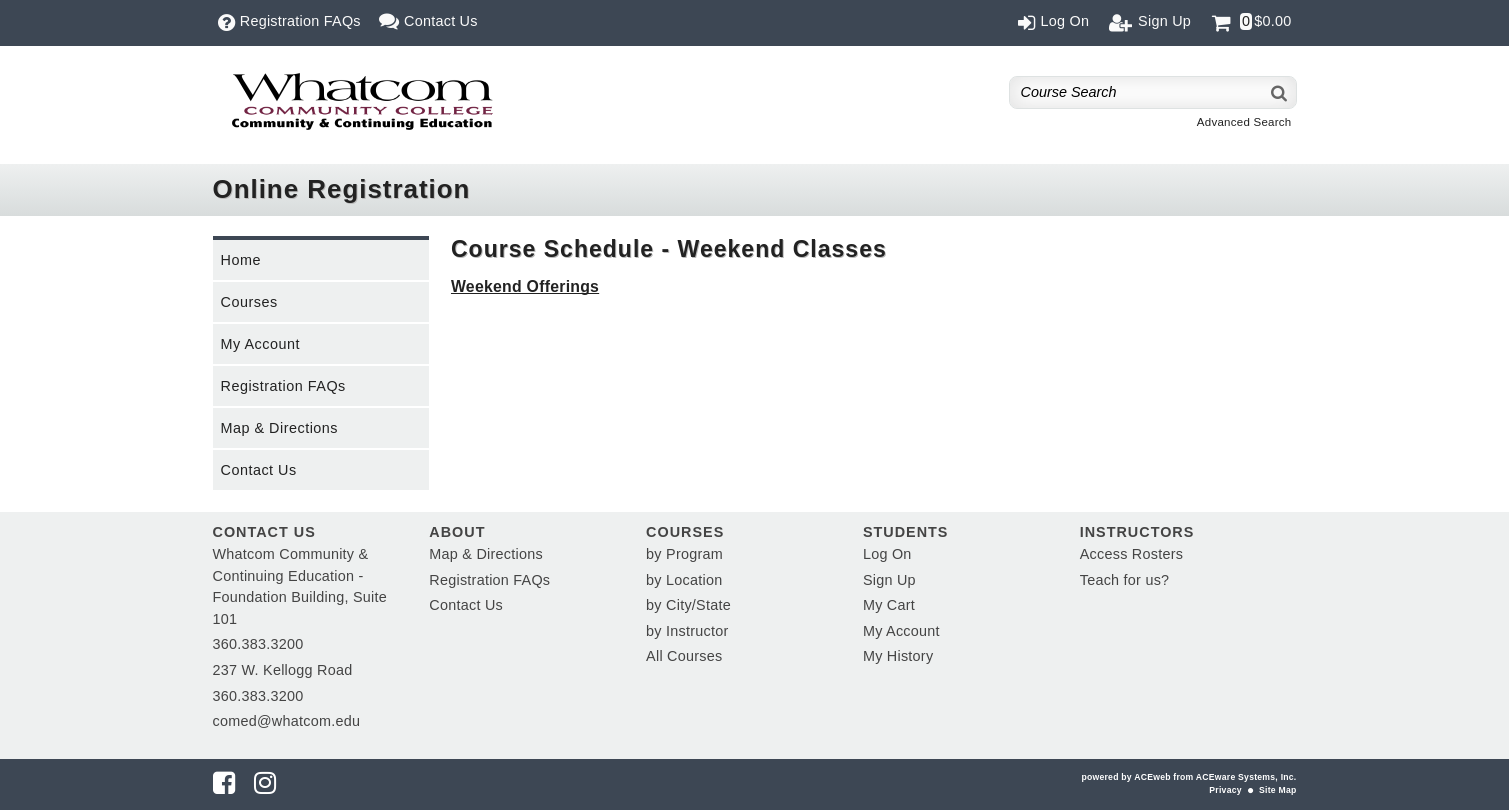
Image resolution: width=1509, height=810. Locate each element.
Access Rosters (1131, 554)
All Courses (684, 656)
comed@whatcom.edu (287, 721)
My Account (260, 344)
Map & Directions (280, 428)
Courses (249, 302)
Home (241, 260)
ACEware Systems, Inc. (1246, 777)
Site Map (1277, 790)
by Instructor (687, 631)
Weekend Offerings (525, 286)
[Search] (1280, 92)
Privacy (1225, 790)
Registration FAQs (283, 386)
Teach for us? (1125, 580)
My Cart (889, 605)
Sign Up (889, 580)
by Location (684, 580)
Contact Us (259, 470)
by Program (684, 554)
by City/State (688, 605)
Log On (887, 554)
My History (898, 656)
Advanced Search (1244, 122)
